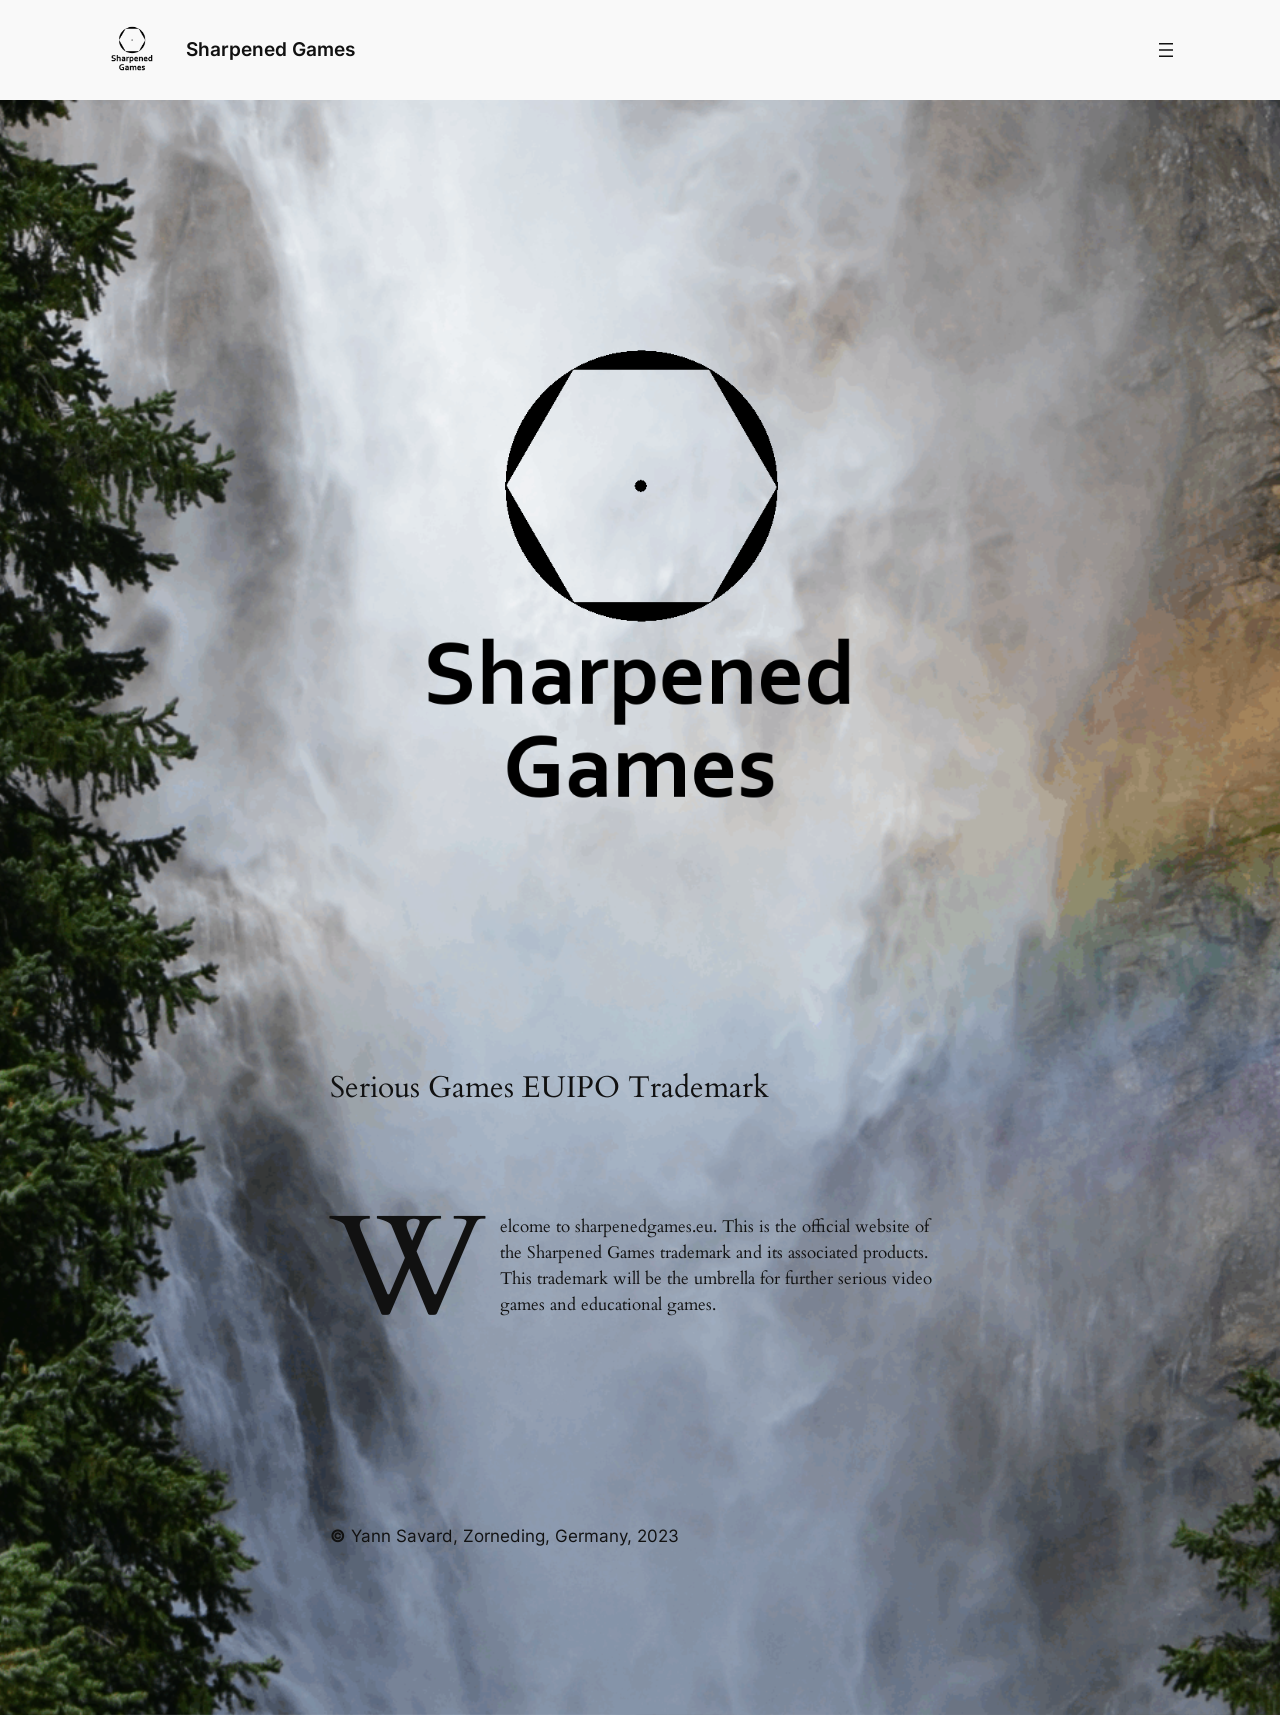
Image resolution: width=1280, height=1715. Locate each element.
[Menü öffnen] (1166, 50)
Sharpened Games (270, 49)
